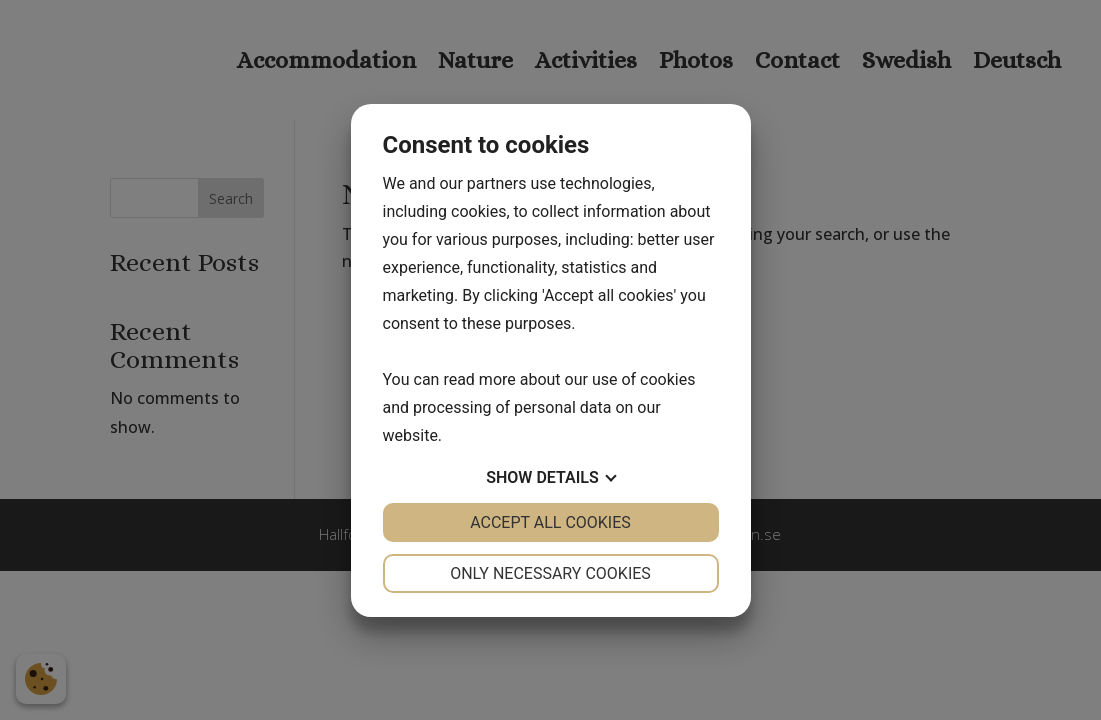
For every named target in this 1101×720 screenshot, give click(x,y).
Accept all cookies (550, 522)
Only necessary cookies (550, 573)
